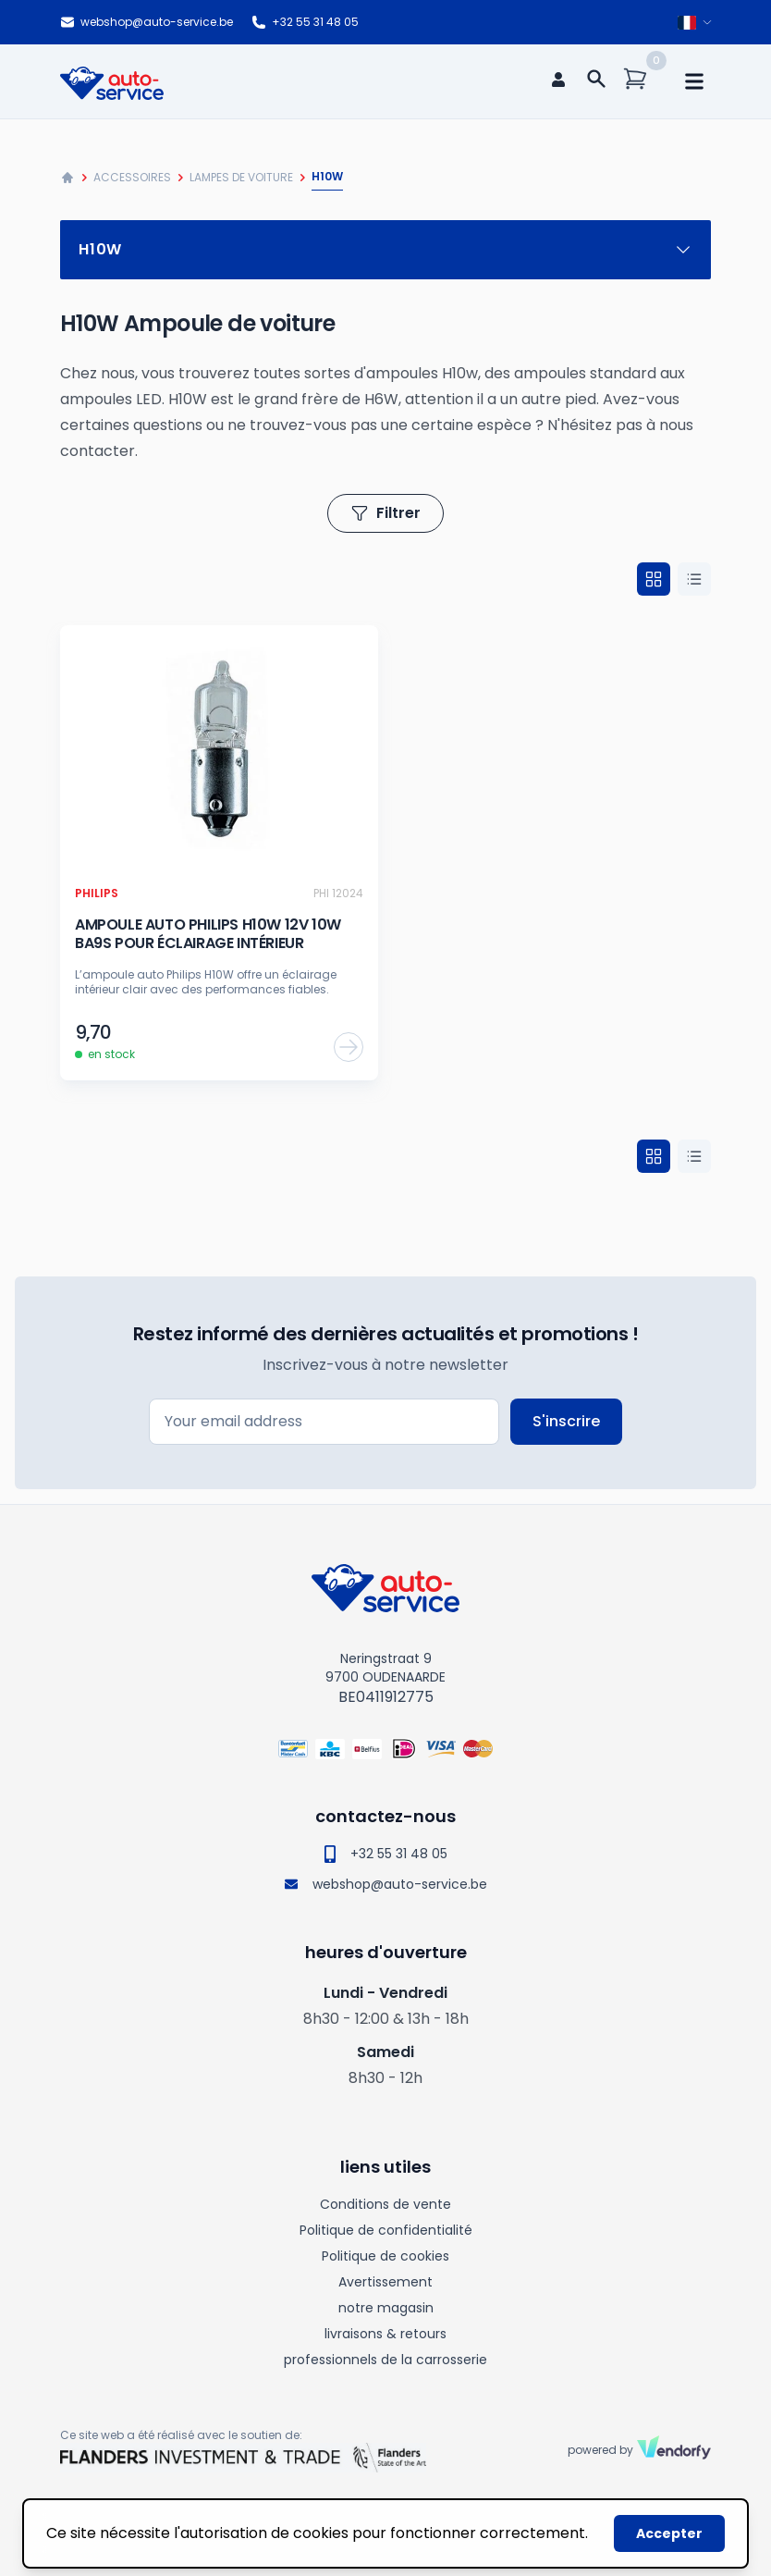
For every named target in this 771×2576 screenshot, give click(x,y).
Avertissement (385, 2282)
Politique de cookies (385, 2256)
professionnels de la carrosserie (385, 2359)
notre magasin (386, 2308)
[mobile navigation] (694, 81)
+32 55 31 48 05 (305, 22)
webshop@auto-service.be (146, 22)
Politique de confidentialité (386, 2230)
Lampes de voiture (241, 177)
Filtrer (385, 513)
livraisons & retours (385, 2333)
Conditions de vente (385, 2204)
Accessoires (132, 177)
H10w (385, 249)
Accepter (669, 2533)
